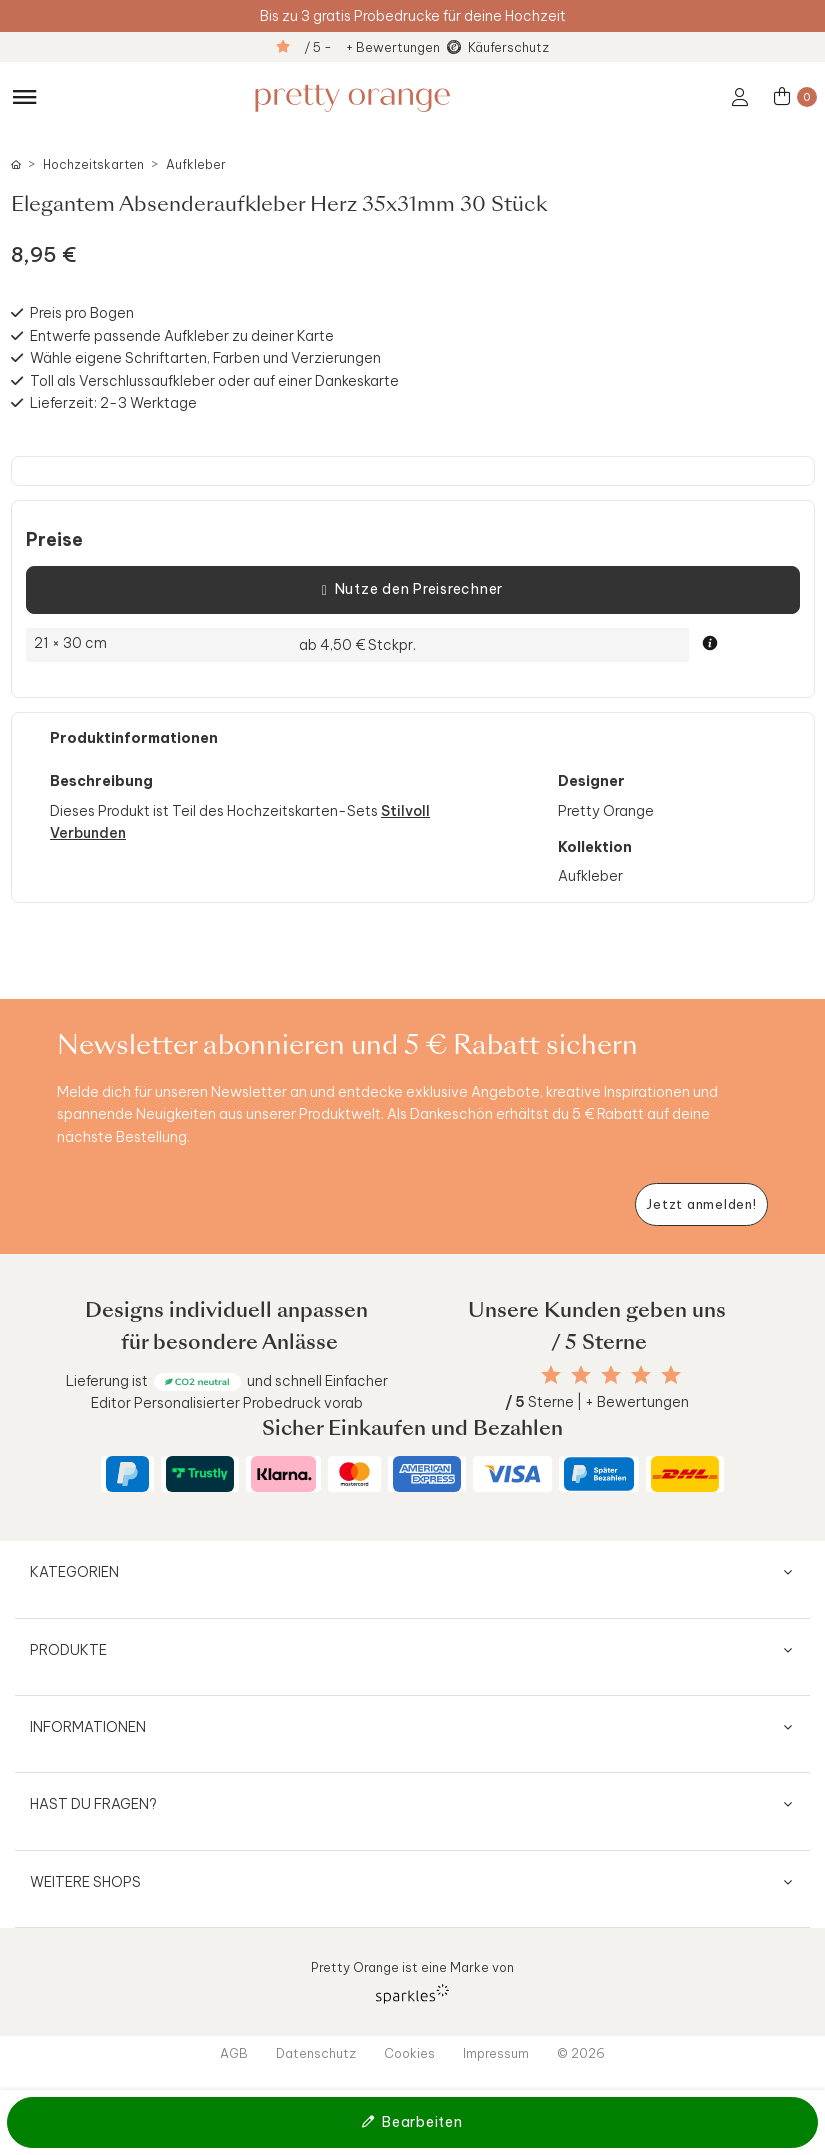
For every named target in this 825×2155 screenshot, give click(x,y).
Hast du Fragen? (93, 1804)
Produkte (68, 1650)
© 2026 (581, 2053)
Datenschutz (316, 2053)
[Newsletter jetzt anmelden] (701, 1204)
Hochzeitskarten (93, 164)
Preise (54, 540)
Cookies (409, 2053)
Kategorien (74, 1572)
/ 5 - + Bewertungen (372, 47)
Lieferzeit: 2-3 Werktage (113, 403)
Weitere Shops (85, 1882)
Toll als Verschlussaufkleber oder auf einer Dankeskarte (214, 381)
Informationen (88, 1727)
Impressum (496, 2053)
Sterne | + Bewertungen (597, 1402)
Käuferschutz (508, 47)
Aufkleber (196, 164)
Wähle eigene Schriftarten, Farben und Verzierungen (205, 358)
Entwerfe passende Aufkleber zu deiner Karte (182, 336)
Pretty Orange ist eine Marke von (412, 1981)
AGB (234, 2053)
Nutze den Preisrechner (412, 590)
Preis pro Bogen (82, 313)
